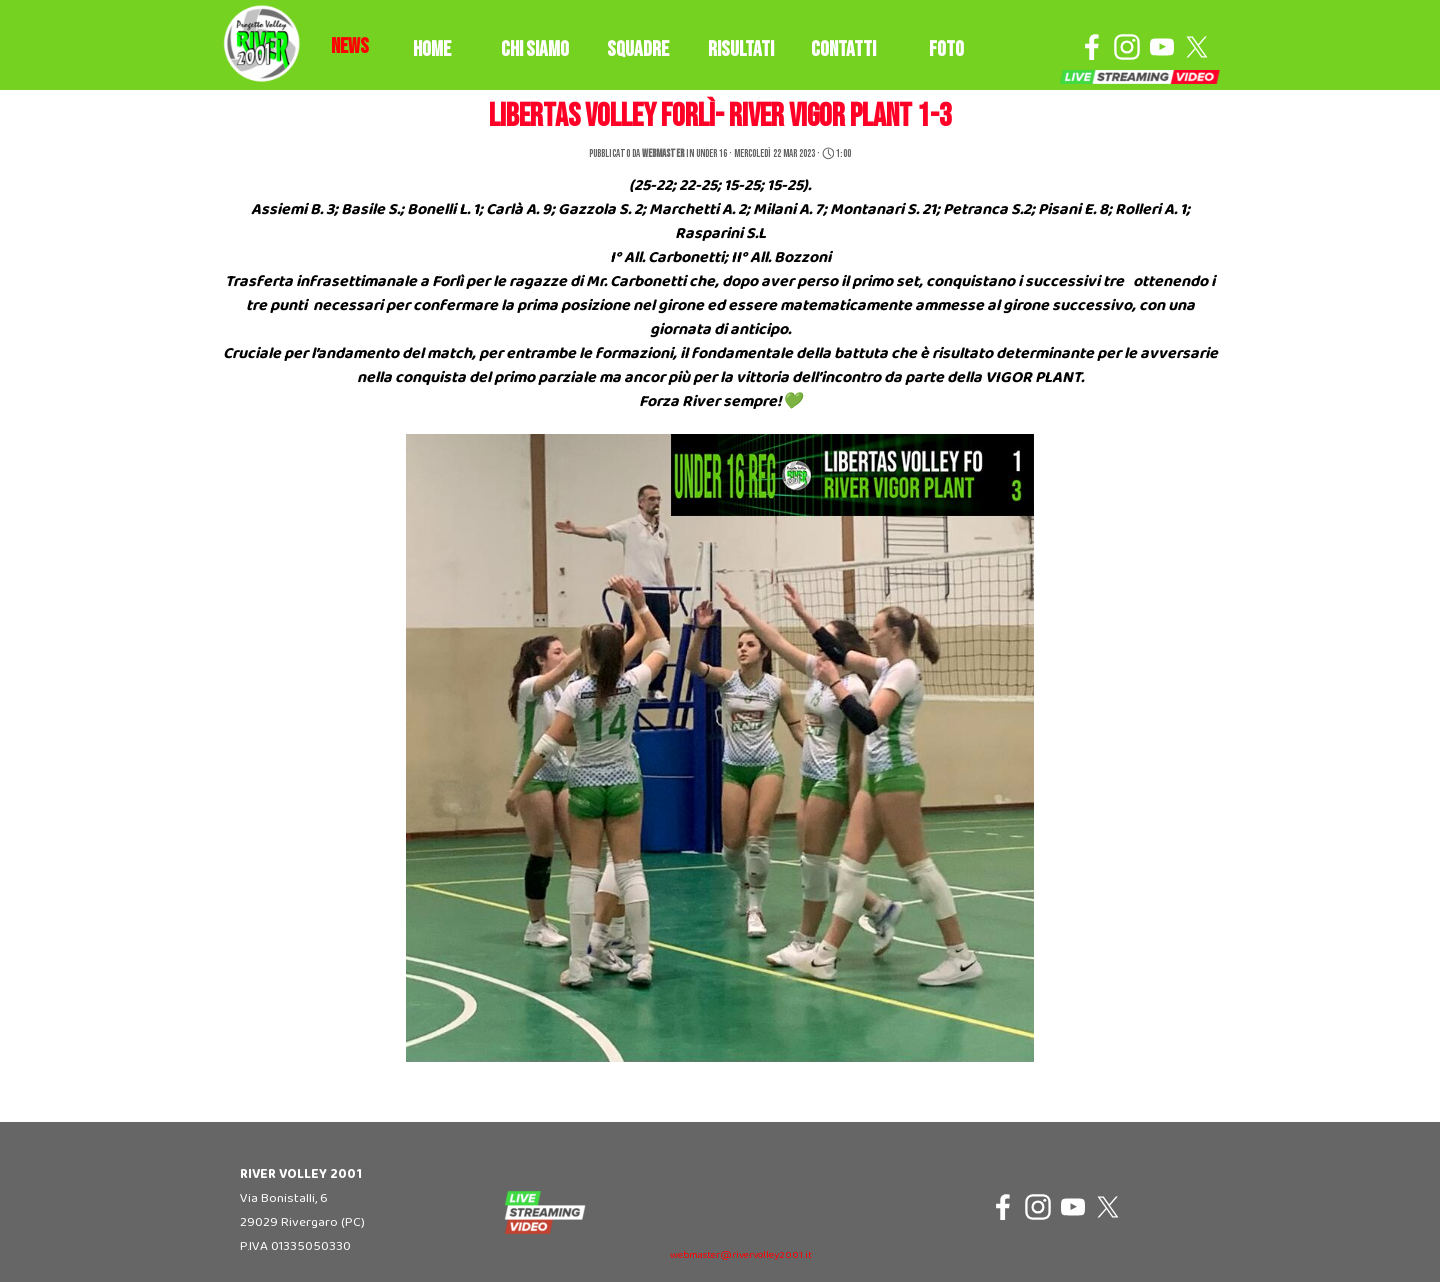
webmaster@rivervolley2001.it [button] (741, 1255)
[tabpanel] (350, 47)
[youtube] (1162, 47)
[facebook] (1092, 47)
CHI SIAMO (535, 49)
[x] (1197, 47)
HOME (432, 49)
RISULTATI (741, 49)
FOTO (946, 49)
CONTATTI (843, 49)
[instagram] (1127, 47)
